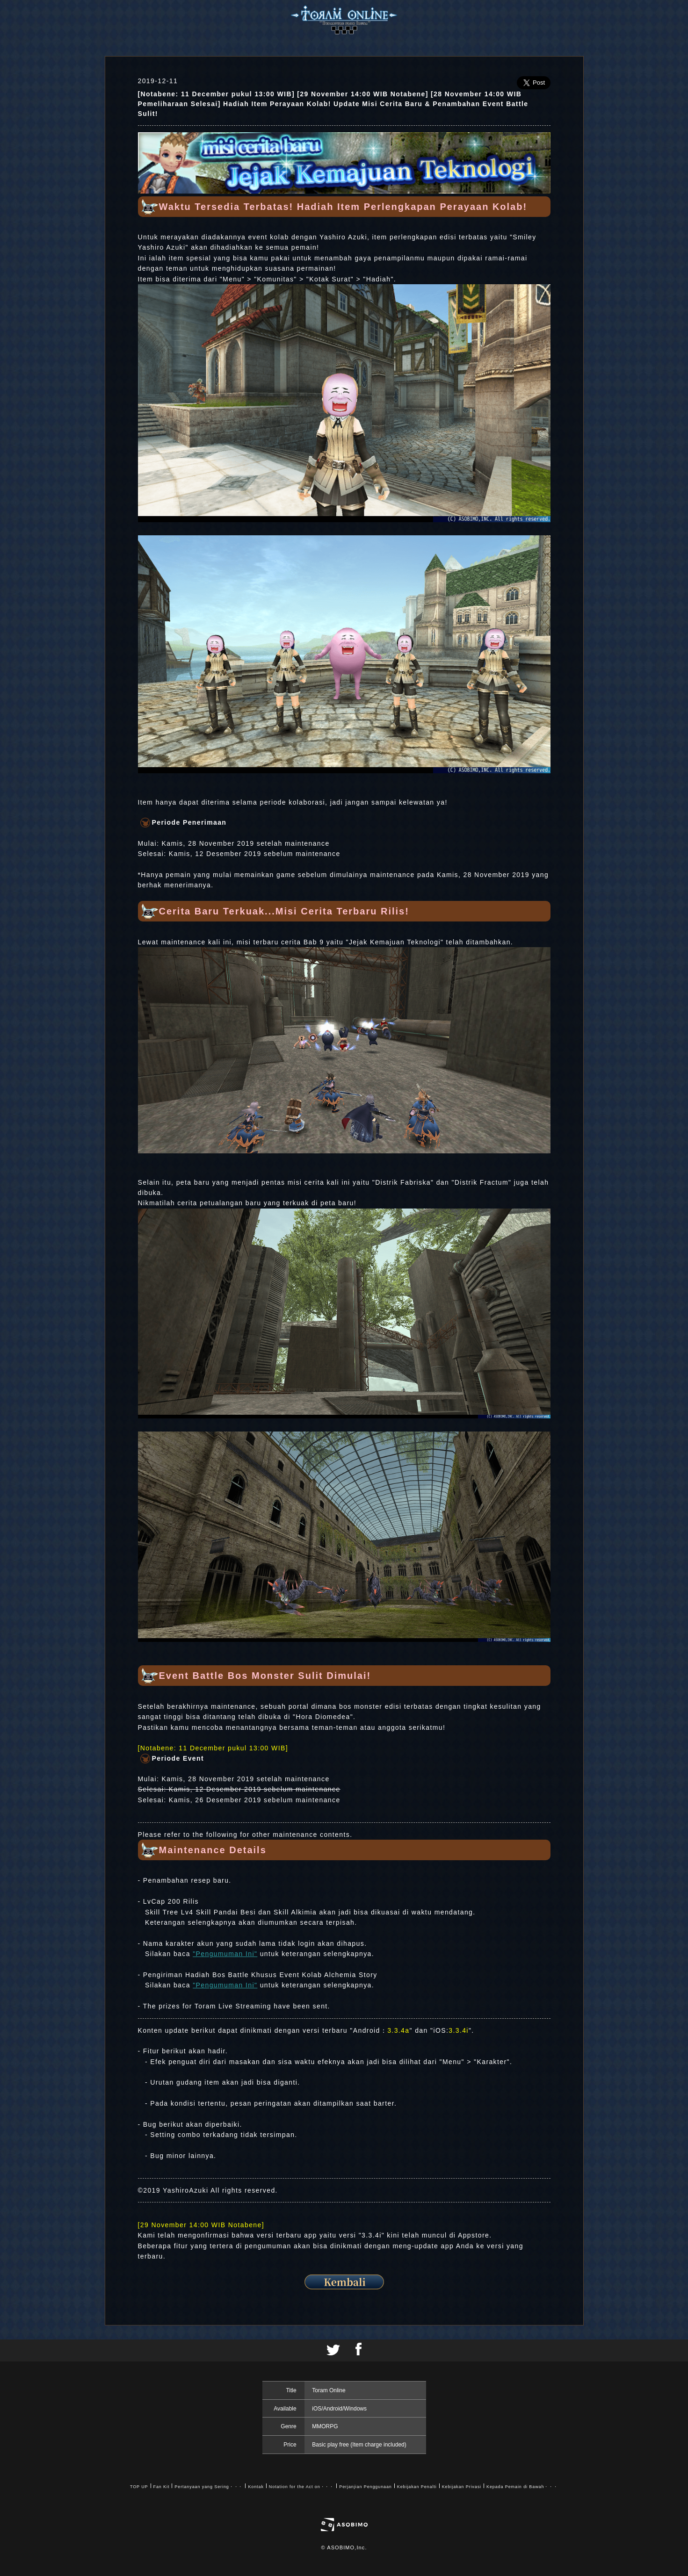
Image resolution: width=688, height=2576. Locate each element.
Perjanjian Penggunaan (365, 2486)
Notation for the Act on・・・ (301, 2486)
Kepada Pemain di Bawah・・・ (522, 2486)
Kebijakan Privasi (461, 2486)
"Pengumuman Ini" (225, 1953)
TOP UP (139, 2486)
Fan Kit (161, 2486)
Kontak (255, 2486)
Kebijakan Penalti (417, 2486)
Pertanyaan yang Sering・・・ (208, 2486)
